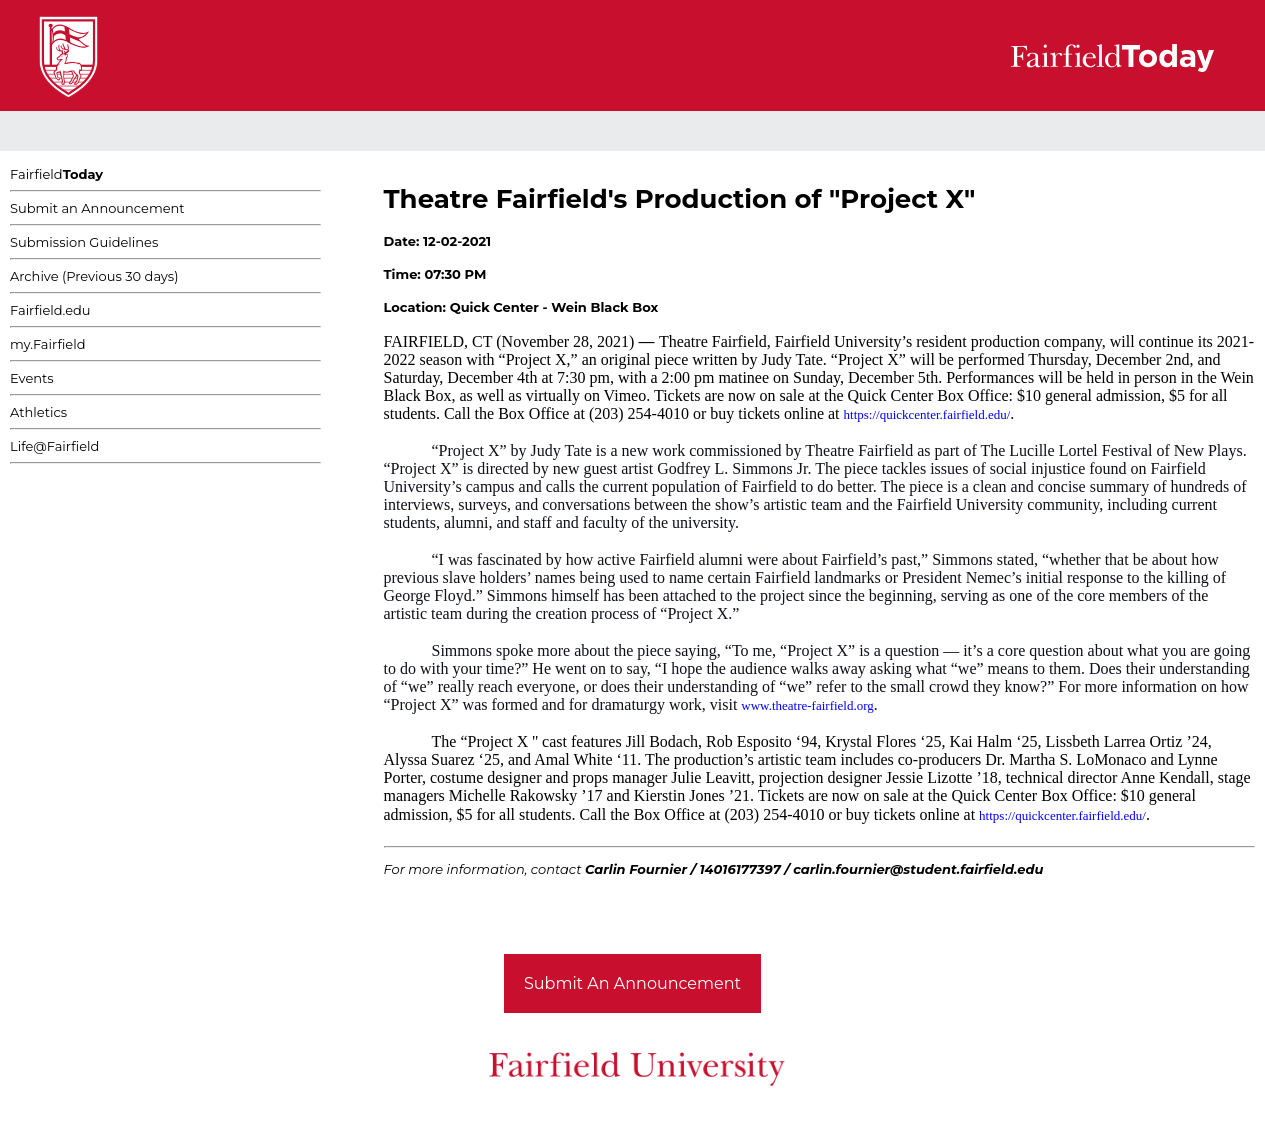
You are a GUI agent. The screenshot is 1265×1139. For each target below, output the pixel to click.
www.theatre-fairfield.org (807, 705)
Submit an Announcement (97, 208)
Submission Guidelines (84, 242)
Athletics (38, 412)
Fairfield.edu (50, 310)
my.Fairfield (48, 344)
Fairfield (56, 174)
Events (32, 378)
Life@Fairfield (54, 446)
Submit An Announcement (632, 983)
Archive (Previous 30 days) (94, 276)
